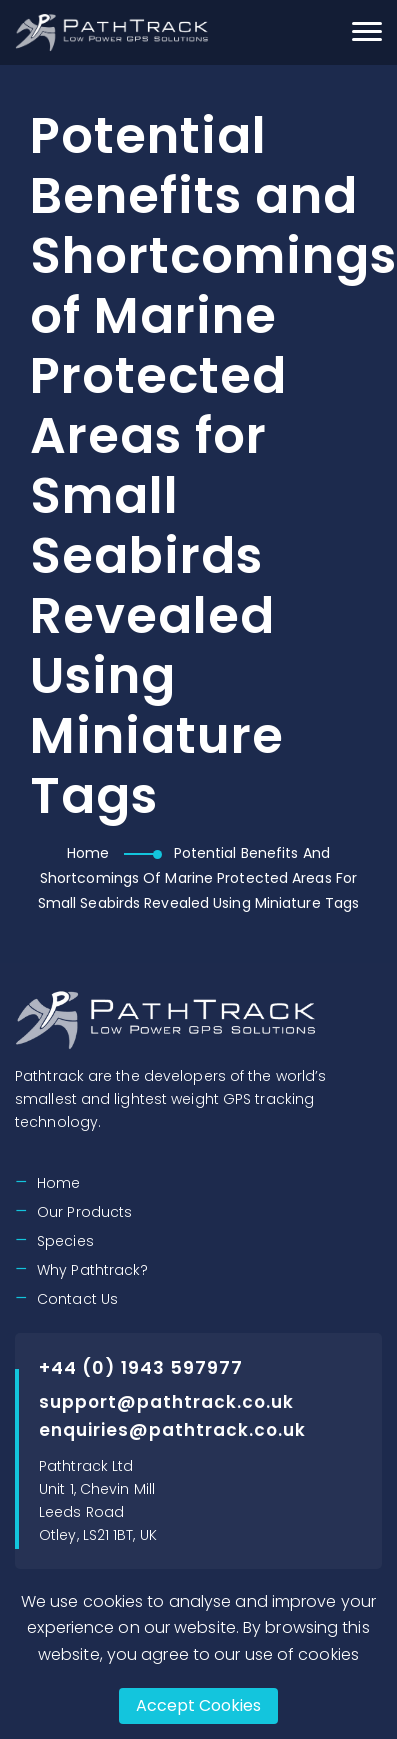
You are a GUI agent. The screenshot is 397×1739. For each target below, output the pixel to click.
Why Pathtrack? (92, 1270)
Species (65, 1241)
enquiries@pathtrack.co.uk (172, 1430)
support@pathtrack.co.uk (166, 1402)
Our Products (84, 1212)
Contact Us (77, 1299)
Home (88, 853)
